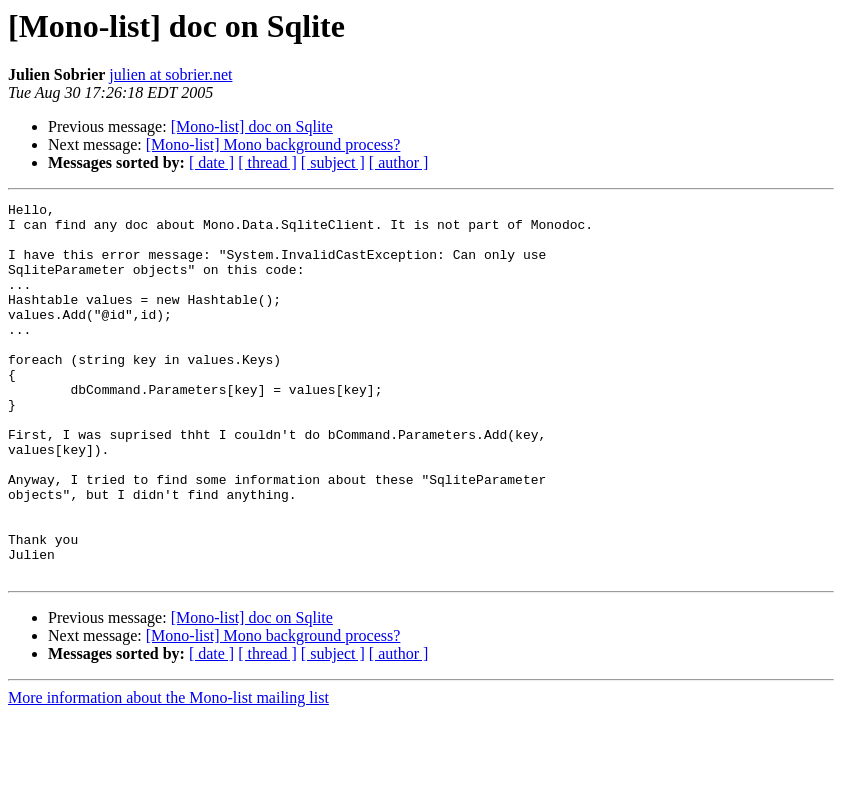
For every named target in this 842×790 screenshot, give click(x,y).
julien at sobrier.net (170, 74)
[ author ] (399, 162)
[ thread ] (267, 162)
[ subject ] (333, 162)
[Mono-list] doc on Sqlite (252, 126)
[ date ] (211, 162)
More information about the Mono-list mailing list (168, 772)
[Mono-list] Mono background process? (273, 144)
